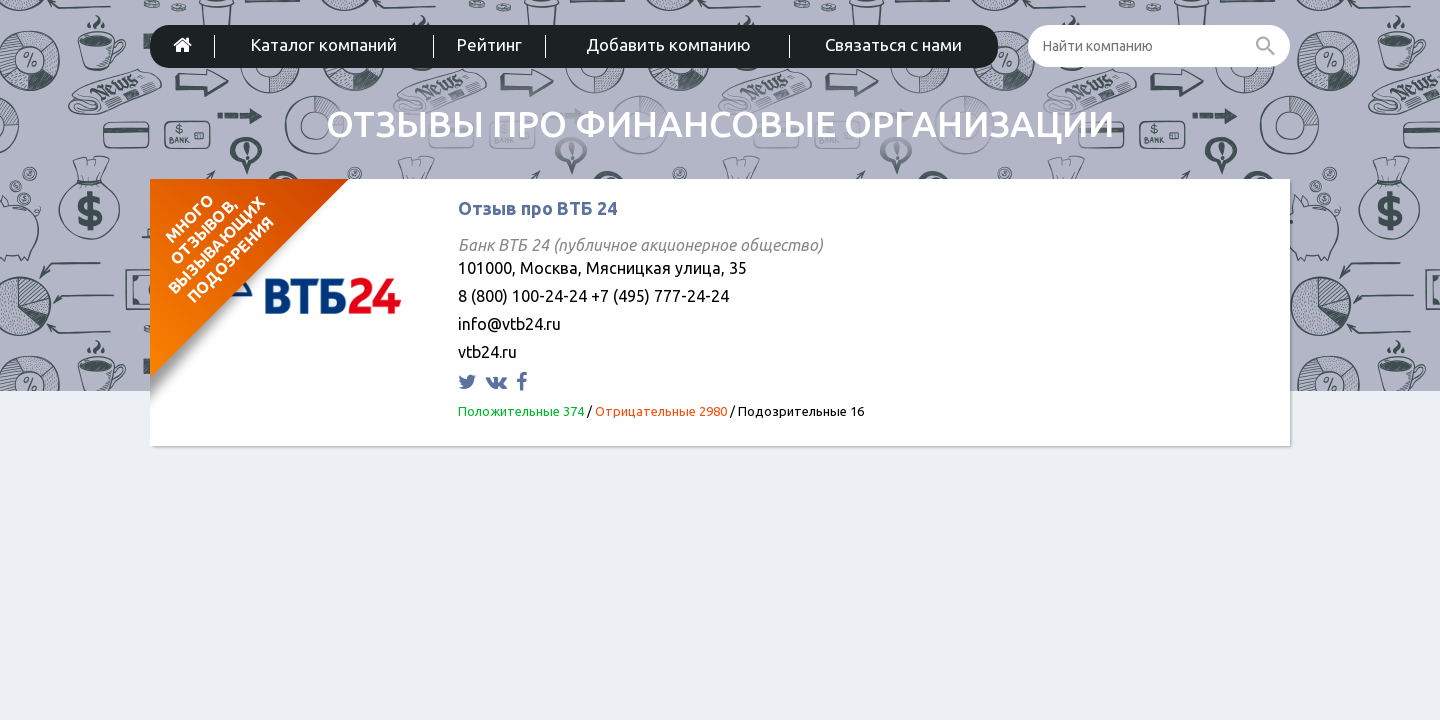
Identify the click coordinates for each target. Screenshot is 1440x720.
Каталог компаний (324, 44)
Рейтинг (489, 44)
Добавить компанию (668, 44)
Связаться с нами (893, 44)
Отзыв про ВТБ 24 (537, 208)
